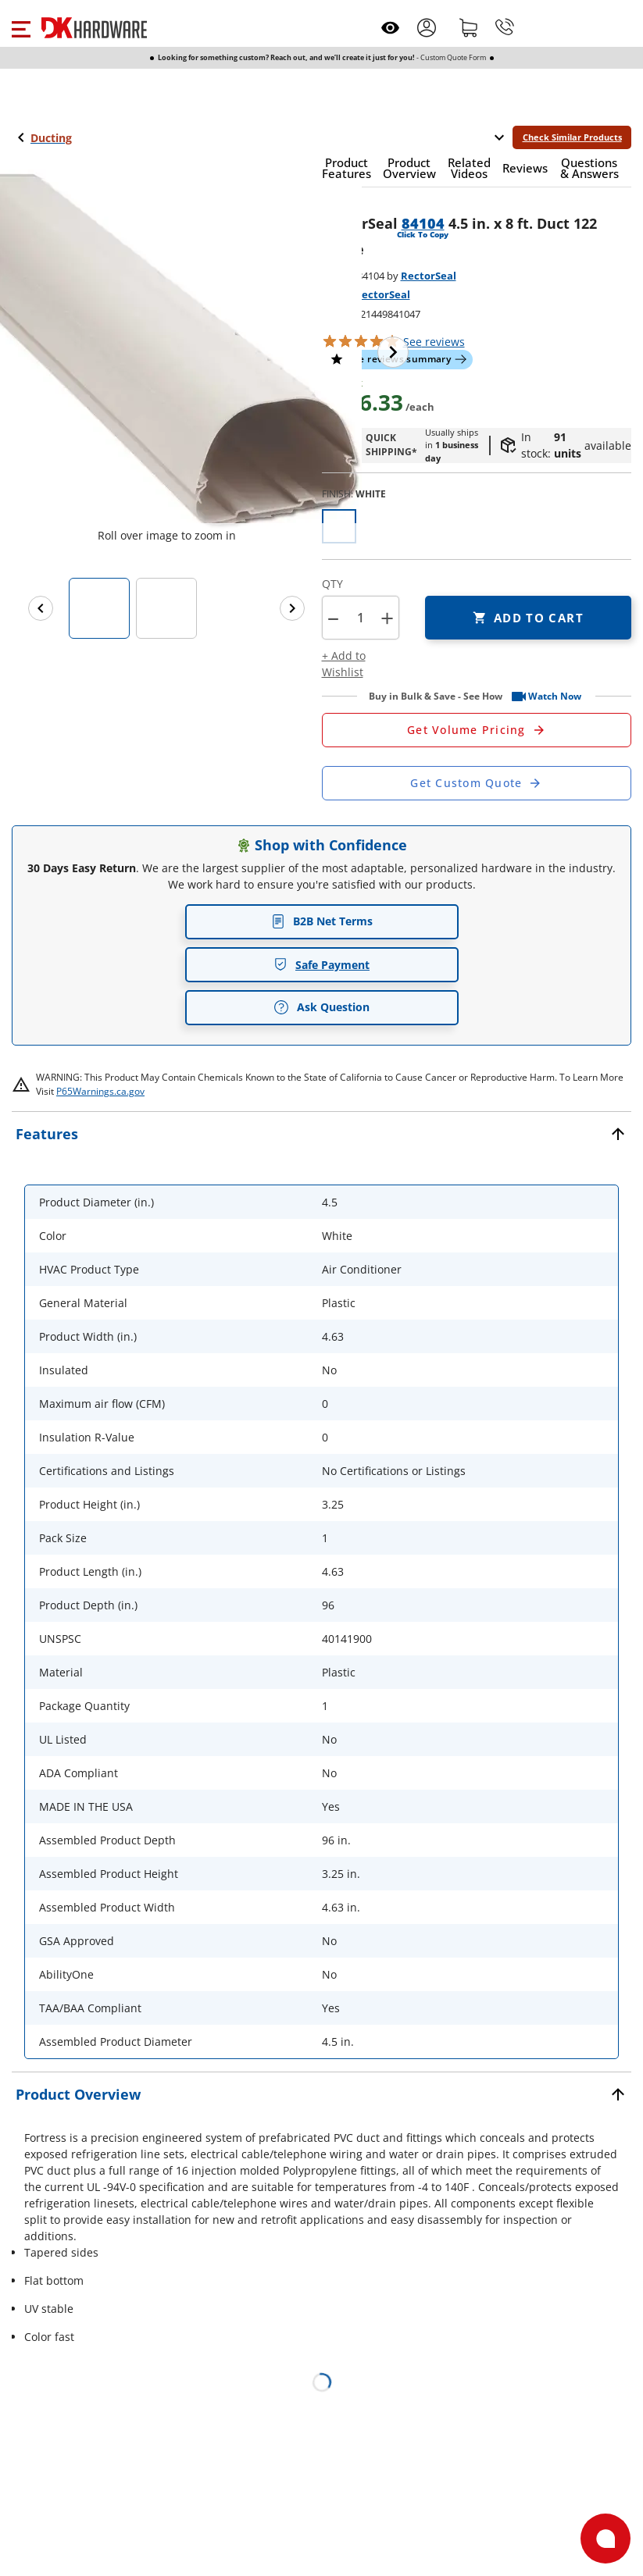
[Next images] (292, 608)
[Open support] (605, 2539)
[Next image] (393, 352)
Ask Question (321, 1007)
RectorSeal (428, 276)
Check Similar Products (572, 137)
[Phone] (504, 27)
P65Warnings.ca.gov (100, 1091)
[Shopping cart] (468, 27)
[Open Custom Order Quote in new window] (477, 783)
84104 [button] (423, 223)
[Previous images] (40, 608)
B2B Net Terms (322, 921)
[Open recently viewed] (390, 27)
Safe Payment (321, 964)
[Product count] (360, 617)
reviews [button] (434, 341)
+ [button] (387, 618)
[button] (21, 27)
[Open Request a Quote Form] (477, 730)
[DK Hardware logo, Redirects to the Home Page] (94, 27)
